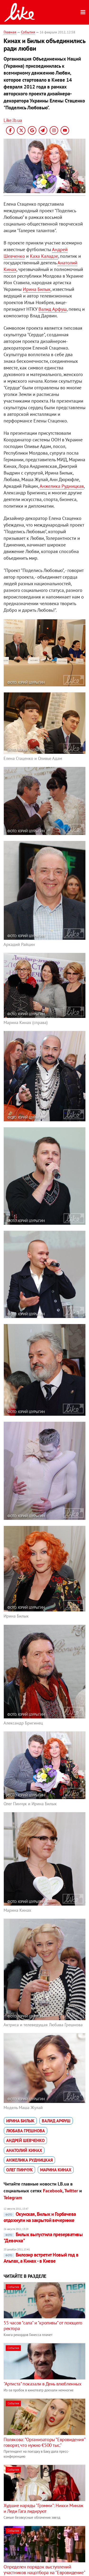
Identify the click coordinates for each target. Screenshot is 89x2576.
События (28, 32)
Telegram (13, 2198)
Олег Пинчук (19, 2170)
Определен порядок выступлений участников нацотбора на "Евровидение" (44, 2570)
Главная (10, 32)
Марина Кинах (55, 2170)
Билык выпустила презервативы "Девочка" (43, 2237)
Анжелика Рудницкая (62, 486)
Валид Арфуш (52, 309)
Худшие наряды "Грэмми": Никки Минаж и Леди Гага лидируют (43, 2508)
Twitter (71, 2191)
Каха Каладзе (44, 256)
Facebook (52, 2191)
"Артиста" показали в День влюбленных (42, 2384)
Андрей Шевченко (25, 2140)
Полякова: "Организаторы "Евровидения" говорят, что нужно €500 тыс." (44, 2442)
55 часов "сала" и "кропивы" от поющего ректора (43, 2326)
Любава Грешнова (25, 2130)
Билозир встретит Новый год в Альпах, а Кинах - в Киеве (41, 2258)
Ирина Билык (37, 289)
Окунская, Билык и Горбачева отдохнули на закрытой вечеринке (40, 2217)
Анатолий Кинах (24, 2150)
